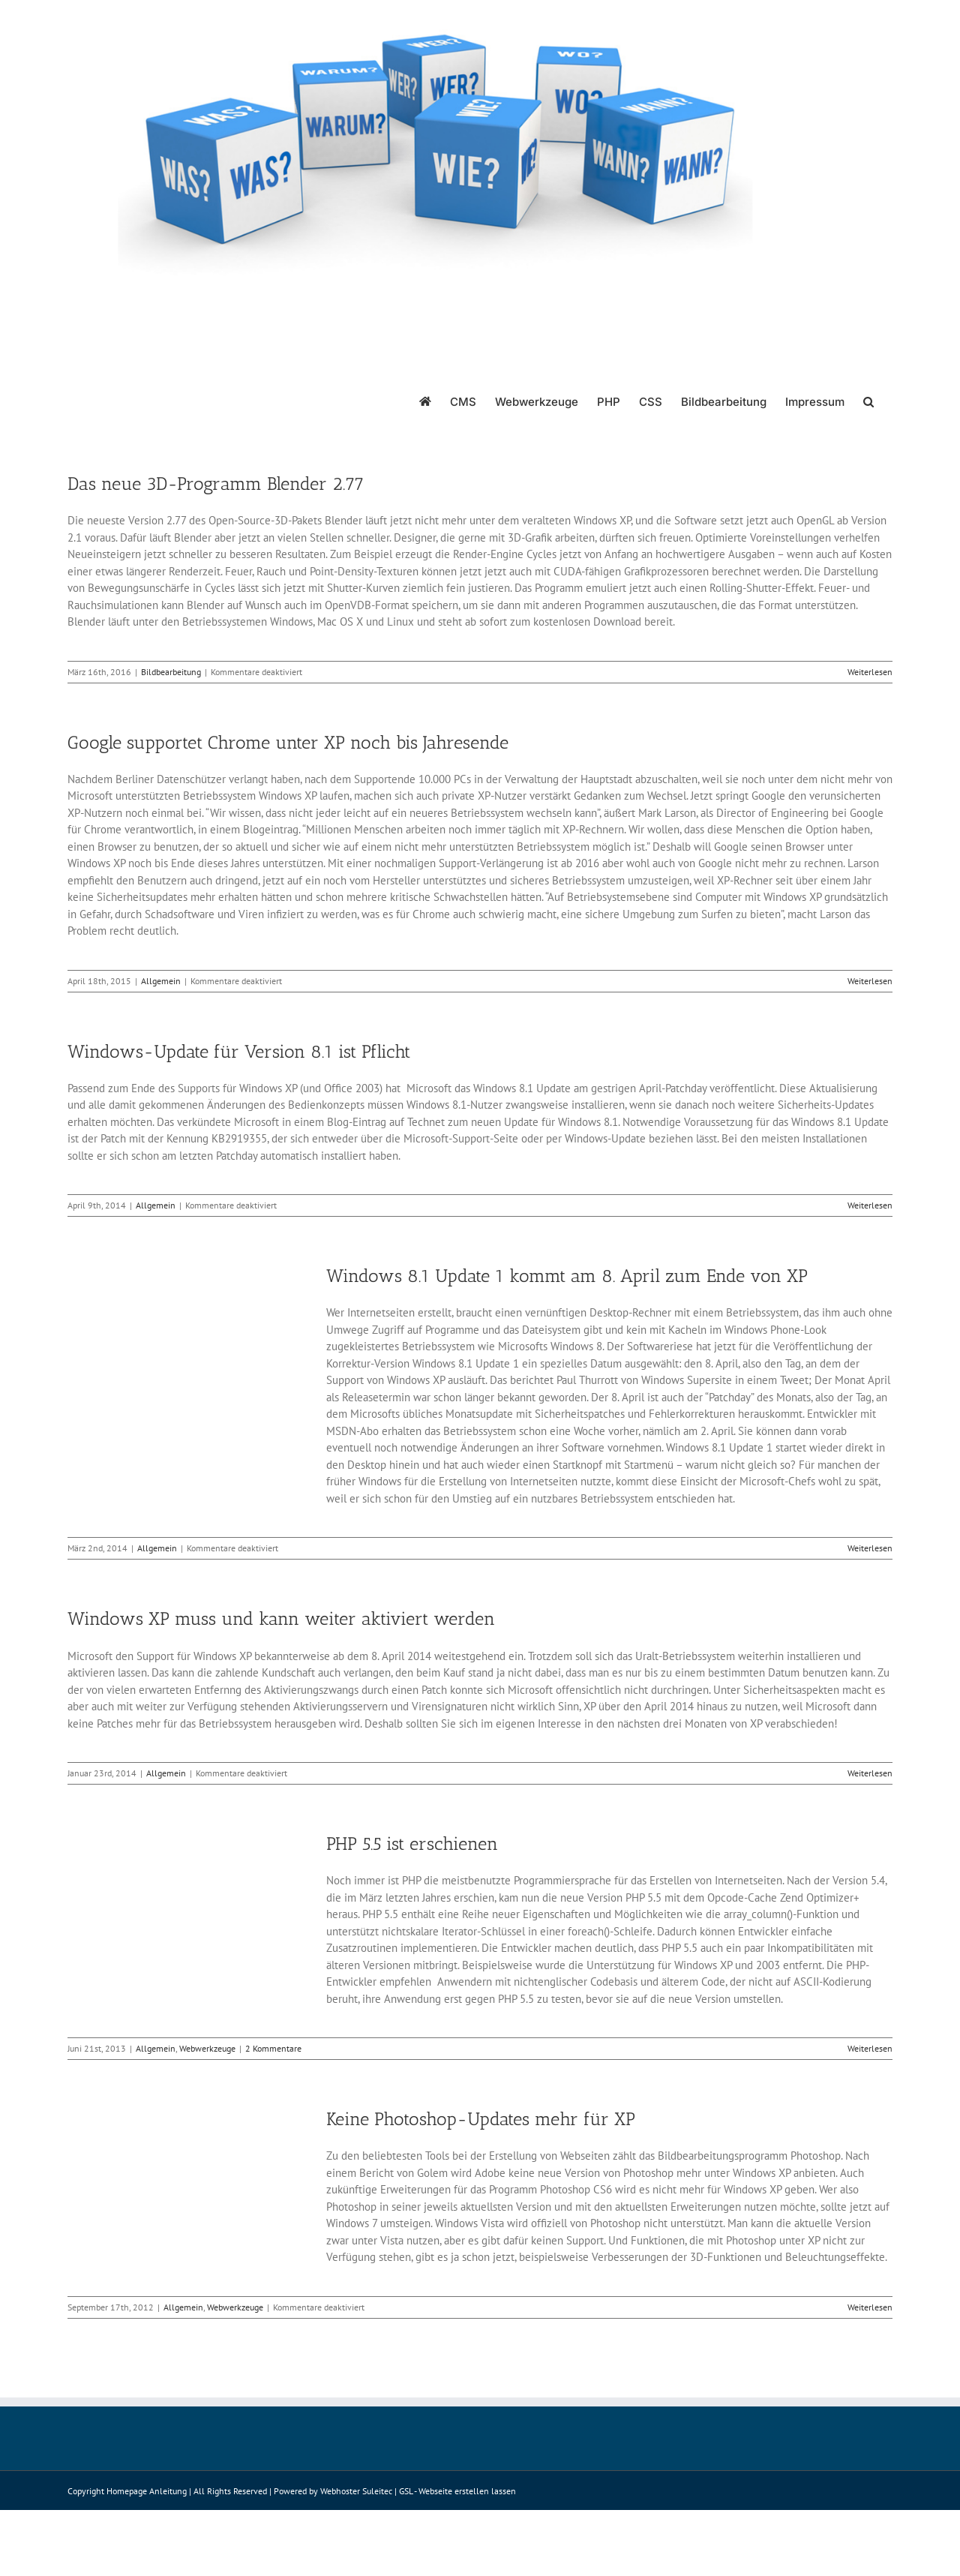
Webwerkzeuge (207, 2048)
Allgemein (161, 980)
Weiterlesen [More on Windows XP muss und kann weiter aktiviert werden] (870, 1773)
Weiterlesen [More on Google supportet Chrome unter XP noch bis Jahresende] (870, 980)
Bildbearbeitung (171, 671)
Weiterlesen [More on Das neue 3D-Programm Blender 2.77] (870, 671)
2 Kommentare (273, 2048)
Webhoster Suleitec (356, 2490)
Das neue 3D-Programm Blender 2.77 (216, 483)
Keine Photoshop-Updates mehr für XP (480, 2119)
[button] (868, 400)
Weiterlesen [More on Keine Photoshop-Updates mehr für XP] (870, 2307)
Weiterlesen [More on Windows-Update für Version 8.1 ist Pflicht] (870, 1205)
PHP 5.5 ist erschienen (412, 1843)
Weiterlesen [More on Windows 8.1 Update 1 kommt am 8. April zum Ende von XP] (870, 1548)
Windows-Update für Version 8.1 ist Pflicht (239, 1051)
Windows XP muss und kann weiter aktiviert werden (281, 1618)
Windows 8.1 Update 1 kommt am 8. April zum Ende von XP (567, 1275)
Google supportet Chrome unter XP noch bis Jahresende (288, 742)
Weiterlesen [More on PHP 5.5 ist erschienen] (870, 2048)
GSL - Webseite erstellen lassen (457, 2490)
